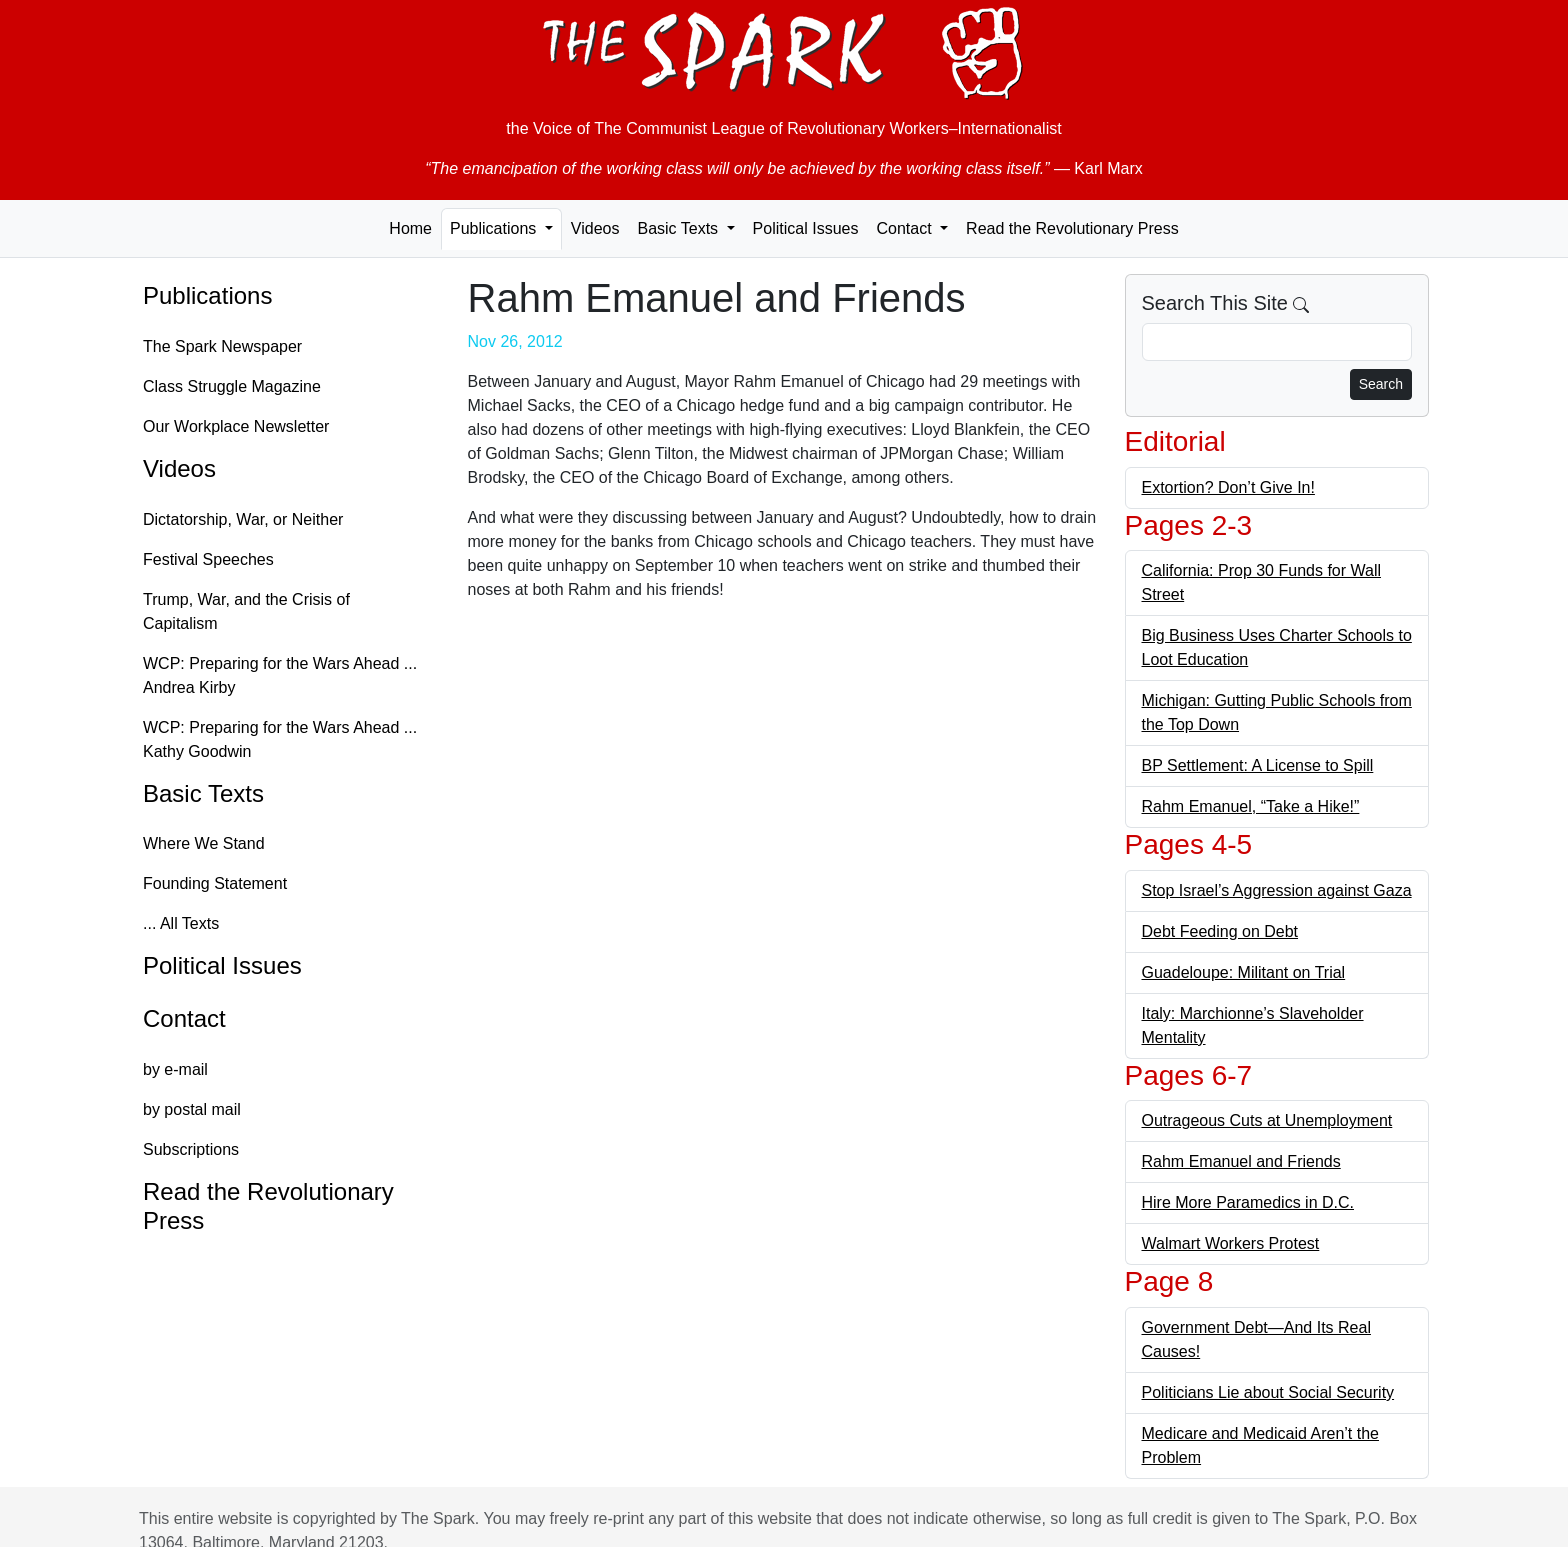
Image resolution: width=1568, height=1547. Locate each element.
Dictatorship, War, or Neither (243, 519)
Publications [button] (495, 228)
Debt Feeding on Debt (1220, 931)
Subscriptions (191, 1149)
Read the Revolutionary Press (1072, 228)
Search (1381, 384)
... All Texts (181, 923)
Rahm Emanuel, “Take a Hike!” (1251, 806)
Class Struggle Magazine (232, 386)
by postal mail (192, 1109)
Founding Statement (215, 883)
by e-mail (175, 1069)
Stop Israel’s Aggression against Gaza (1277, 890)
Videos (595, 228)
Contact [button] (906, 228)
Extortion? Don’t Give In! (1228, 487)
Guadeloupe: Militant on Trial (1244, 972)
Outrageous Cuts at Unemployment (1267, 1120)
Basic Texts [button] (679, 228)
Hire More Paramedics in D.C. (1248, 1202)
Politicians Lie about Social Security (1268, 1392)
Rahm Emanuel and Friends (1241, 1161)
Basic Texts (203, 793)
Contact (184, 1018)
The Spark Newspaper (222, 346)
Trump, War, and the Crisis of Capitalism (246, 611)
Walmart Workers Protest (1231, 1243)
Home (410, 228)
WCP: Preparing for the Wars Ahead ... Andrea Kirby (280, 675)
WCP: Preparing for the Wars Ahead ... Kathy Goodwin (280, 739)
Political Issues (806, 228)
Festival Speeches (208, 559)
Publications (207, 295)
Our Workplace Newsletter (236, 426)
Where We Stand (204, 843)
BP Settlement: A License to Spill (1258, 765)
